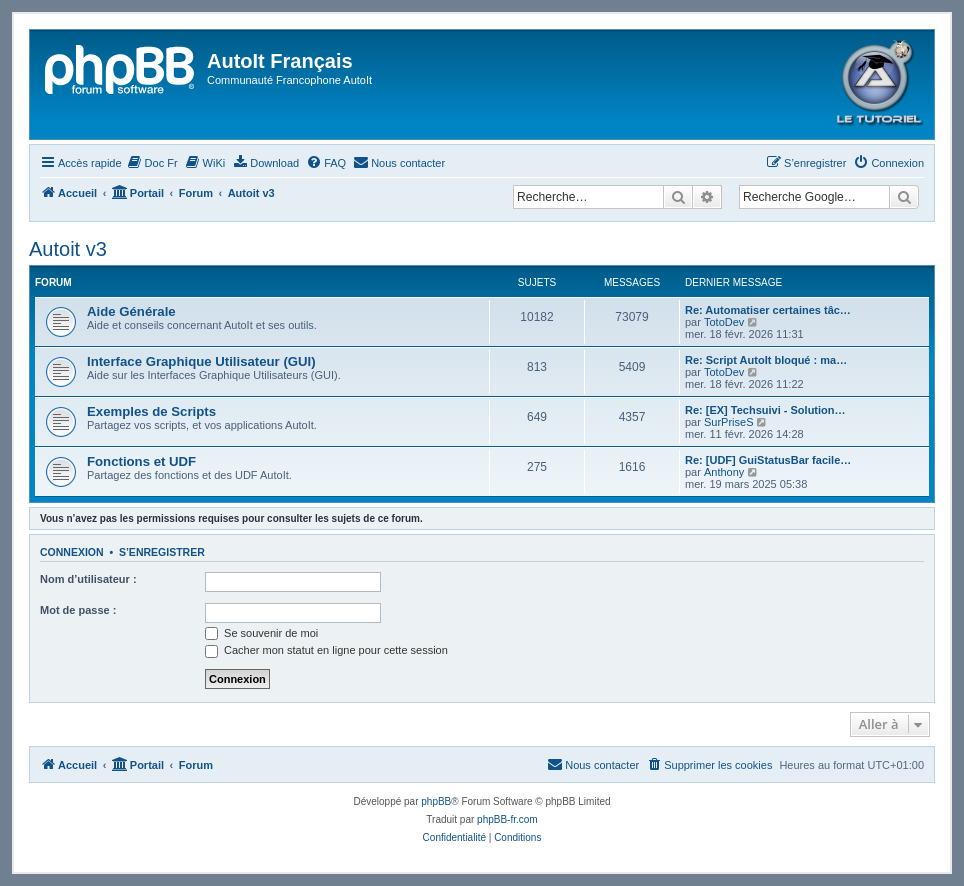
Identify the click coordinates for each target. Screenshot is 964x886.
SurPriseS (729, 422)
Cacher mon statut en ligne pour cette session (326, 650)
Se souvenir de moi (261, 633)
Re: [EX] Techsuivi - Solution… (765, 410)
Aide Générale (131, 311)
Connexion (72, 552)
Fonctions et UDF (141, 461)
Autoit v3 (68, 249)
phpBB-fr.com (507, 819)
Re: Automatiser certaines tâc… (768, 310)
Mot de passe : (78, 610)
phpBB (436, 801)
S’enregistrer (162, 552)
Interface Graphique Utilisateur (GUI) (201, 361)
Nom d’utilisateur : (88, 579)
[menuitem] (152, 163)
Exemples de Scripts (151, 411)
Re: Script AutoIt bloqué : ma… (766, 360)
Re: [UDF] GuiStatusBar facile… (768, 460)
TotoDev (724, 322)
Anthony (724, 472)
